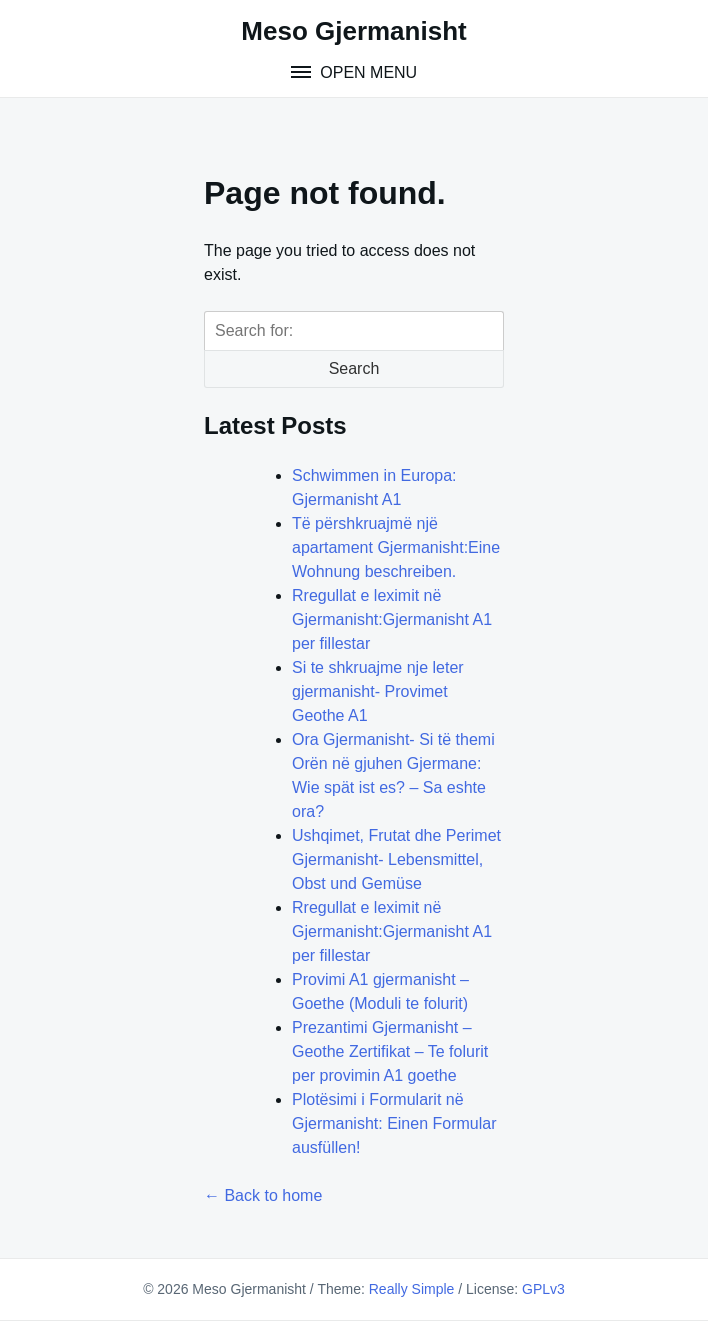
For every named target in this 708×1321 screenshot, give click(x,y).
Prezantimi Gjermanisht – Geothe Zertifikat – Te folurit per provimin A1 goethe (390, 1051)
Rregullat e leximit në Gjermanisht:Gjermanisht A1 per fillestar (392, 619)
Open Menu (366, 72)
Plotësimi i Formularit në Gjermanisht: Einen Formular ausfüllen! (394, 1123)
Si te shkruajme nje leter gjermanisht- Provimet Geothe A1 (378, 691)
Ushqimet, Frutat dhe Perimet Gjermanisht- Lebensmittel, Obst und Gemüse (396, 859)
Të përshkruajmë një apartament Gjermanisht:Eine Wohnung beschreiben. (396, 547)
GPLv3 (543, 1289)
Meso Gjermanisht (353, 31)
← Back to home (263, 1195)
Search (354, 368)
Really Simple (412, 1289)
